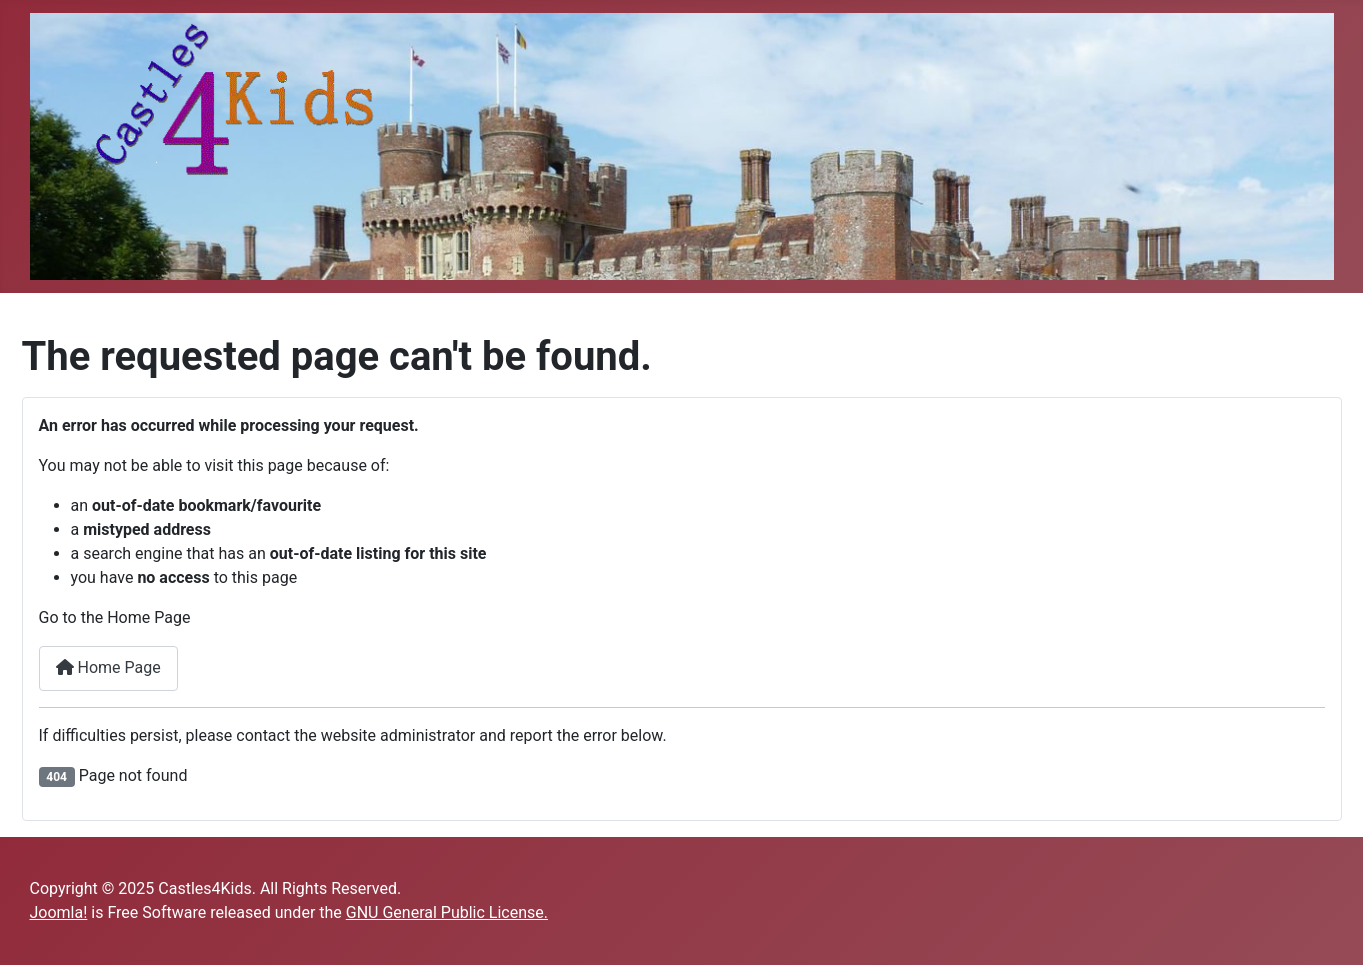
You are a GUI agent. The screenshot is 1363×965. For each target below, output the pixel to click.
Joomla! (59, 912)
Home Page (108, 667)
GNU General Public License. (447, 912)
